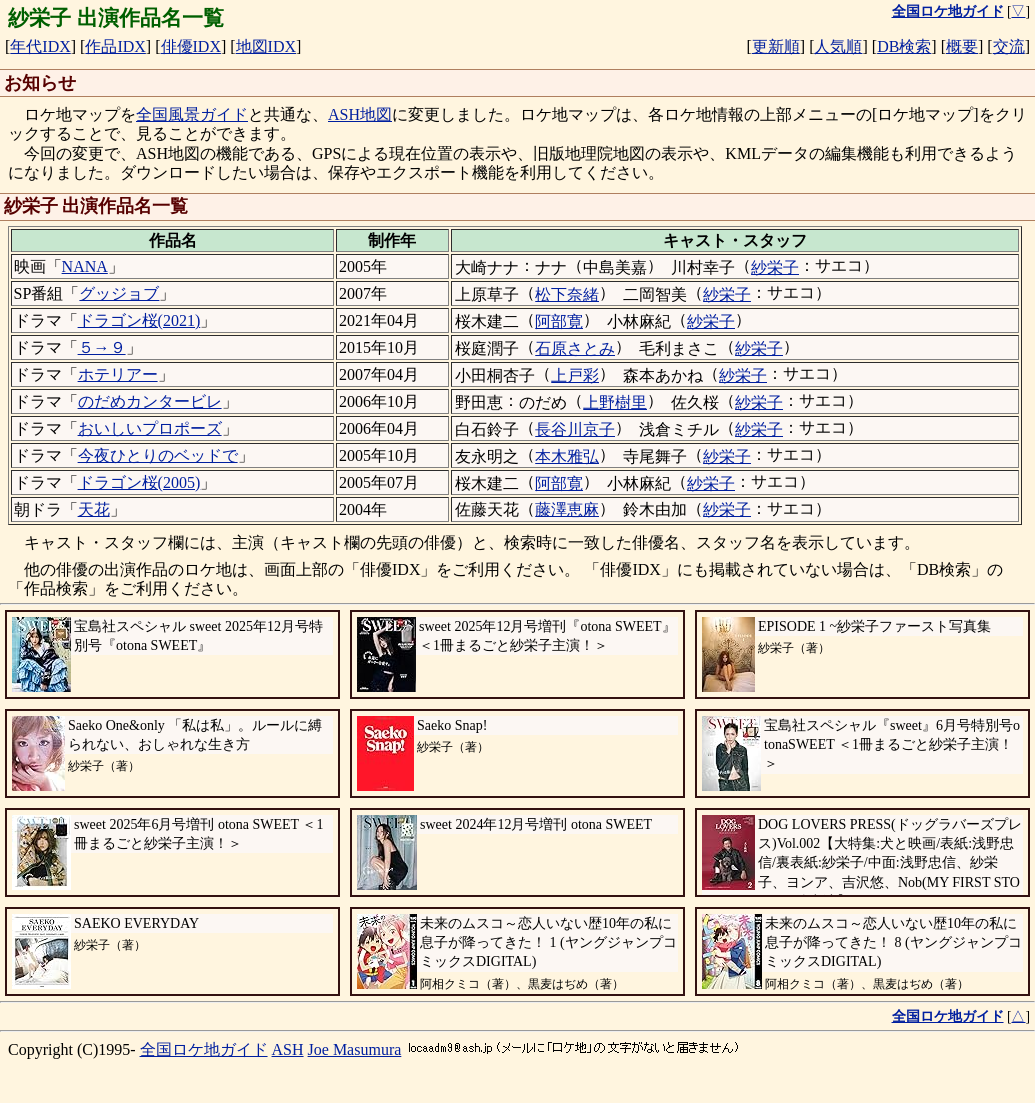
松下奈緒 (567, 294)
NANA (85, 266)
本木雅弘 (567, 456)
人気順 (838, 46)
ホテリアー (118, 374)
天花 (94, 509)
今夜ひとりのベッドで (158, 455)
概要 (962, 46)
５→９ (102, 347)
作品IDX (115, 46)
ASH (288, 1049)
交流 (1009, 46)
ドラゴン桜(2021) (139, 320)
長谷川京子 (575, 429)
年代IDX (40, 46)
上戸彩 (575, 375)
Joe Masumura (355, 1049)
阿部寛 (559, 321)
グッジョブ (119, 293)
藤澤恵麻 (567, 509)
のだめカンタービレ (150, 401)
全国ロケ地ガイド (204, 1049)
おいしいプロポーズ (150, 428)
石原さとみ (575, 348)
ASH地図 (360, 114)
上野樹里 (615, 402)
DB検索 (904, 46)
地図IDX (266, 46)
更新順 (776, 46)
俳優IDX (191, 46)
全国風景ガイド (192, 114)
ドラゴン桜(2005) (139, 482)
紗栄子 (775, 267)
